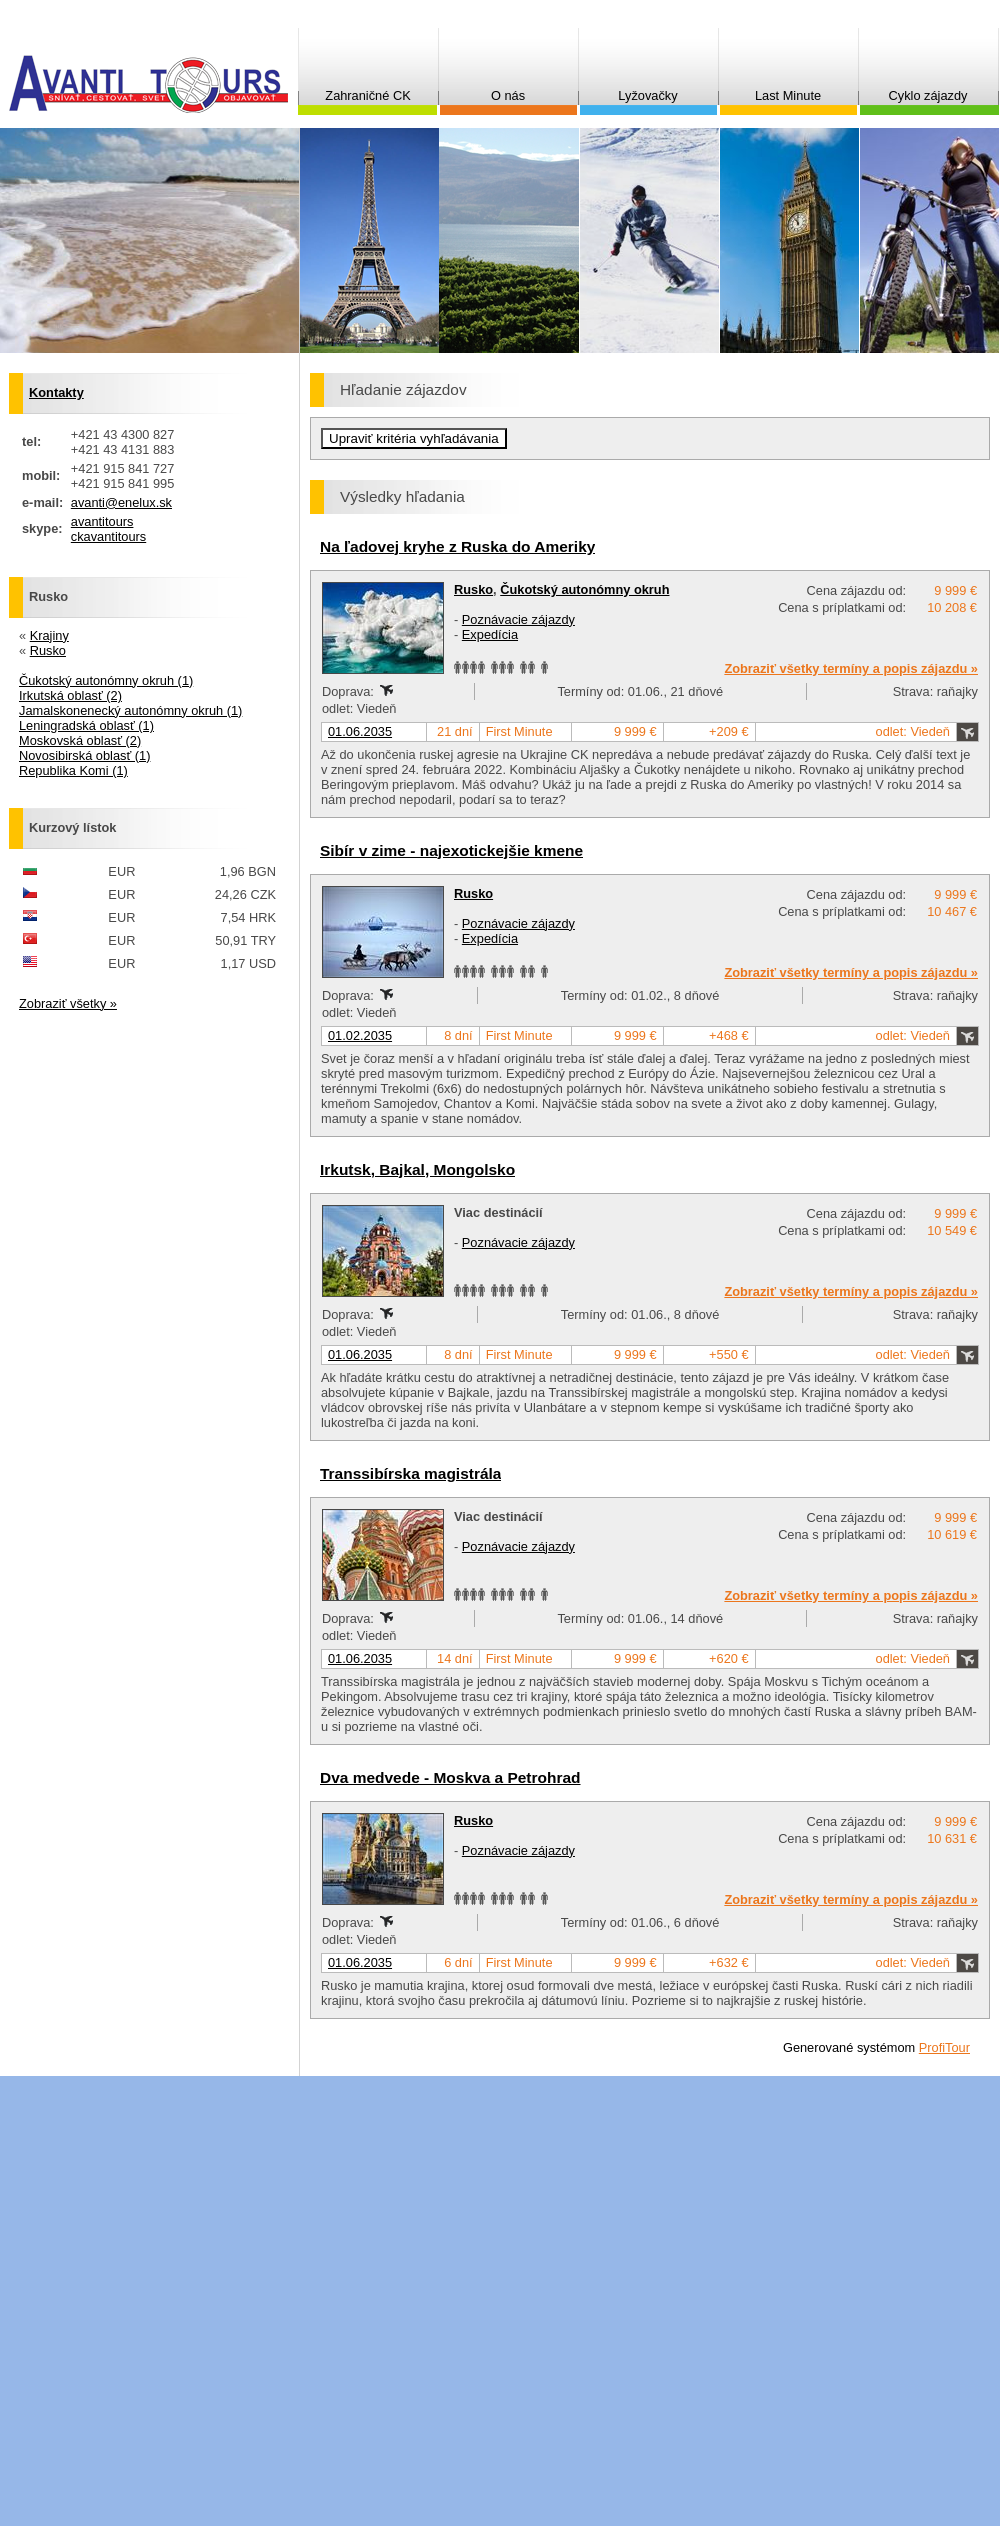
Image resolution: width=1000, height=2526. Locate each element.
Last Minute (788, 95)
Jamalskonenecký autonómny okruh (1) (130, 710)
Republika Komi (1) (73, 770)
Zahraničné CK (367, 95)
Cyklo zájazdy (928, 95)
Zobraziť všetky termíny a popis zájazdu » (851, 668)
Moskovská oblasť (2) (80, 740)
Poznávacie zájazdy (518, 619)
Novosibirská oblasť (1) (84, 755)
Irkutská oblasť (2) (70, 695)
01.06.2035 (360, 731)
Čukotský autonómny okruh (584, 589)
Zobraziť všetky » (68, 1003)
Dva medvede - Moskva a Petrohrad (450, 1777)
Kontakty (56, 392)
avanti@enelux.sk (121, 502)
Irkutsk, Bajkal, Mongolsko (417, 1169)
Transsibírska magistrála (410, 1473)
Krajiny (49, 635)
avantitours (102, 521)
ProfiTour (944, 2047)
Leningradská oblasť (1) (86, 725)
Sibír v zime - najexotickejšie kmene (451, 850)
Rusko (473, 589)
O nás (508, 95)
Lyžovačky (647, 95)
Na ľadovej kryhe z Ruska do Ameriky (457, 546)
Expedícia (490, 634)
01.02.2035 (360, 1035)
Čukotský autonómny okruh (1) (106, 680)
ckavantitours (108, 536)
